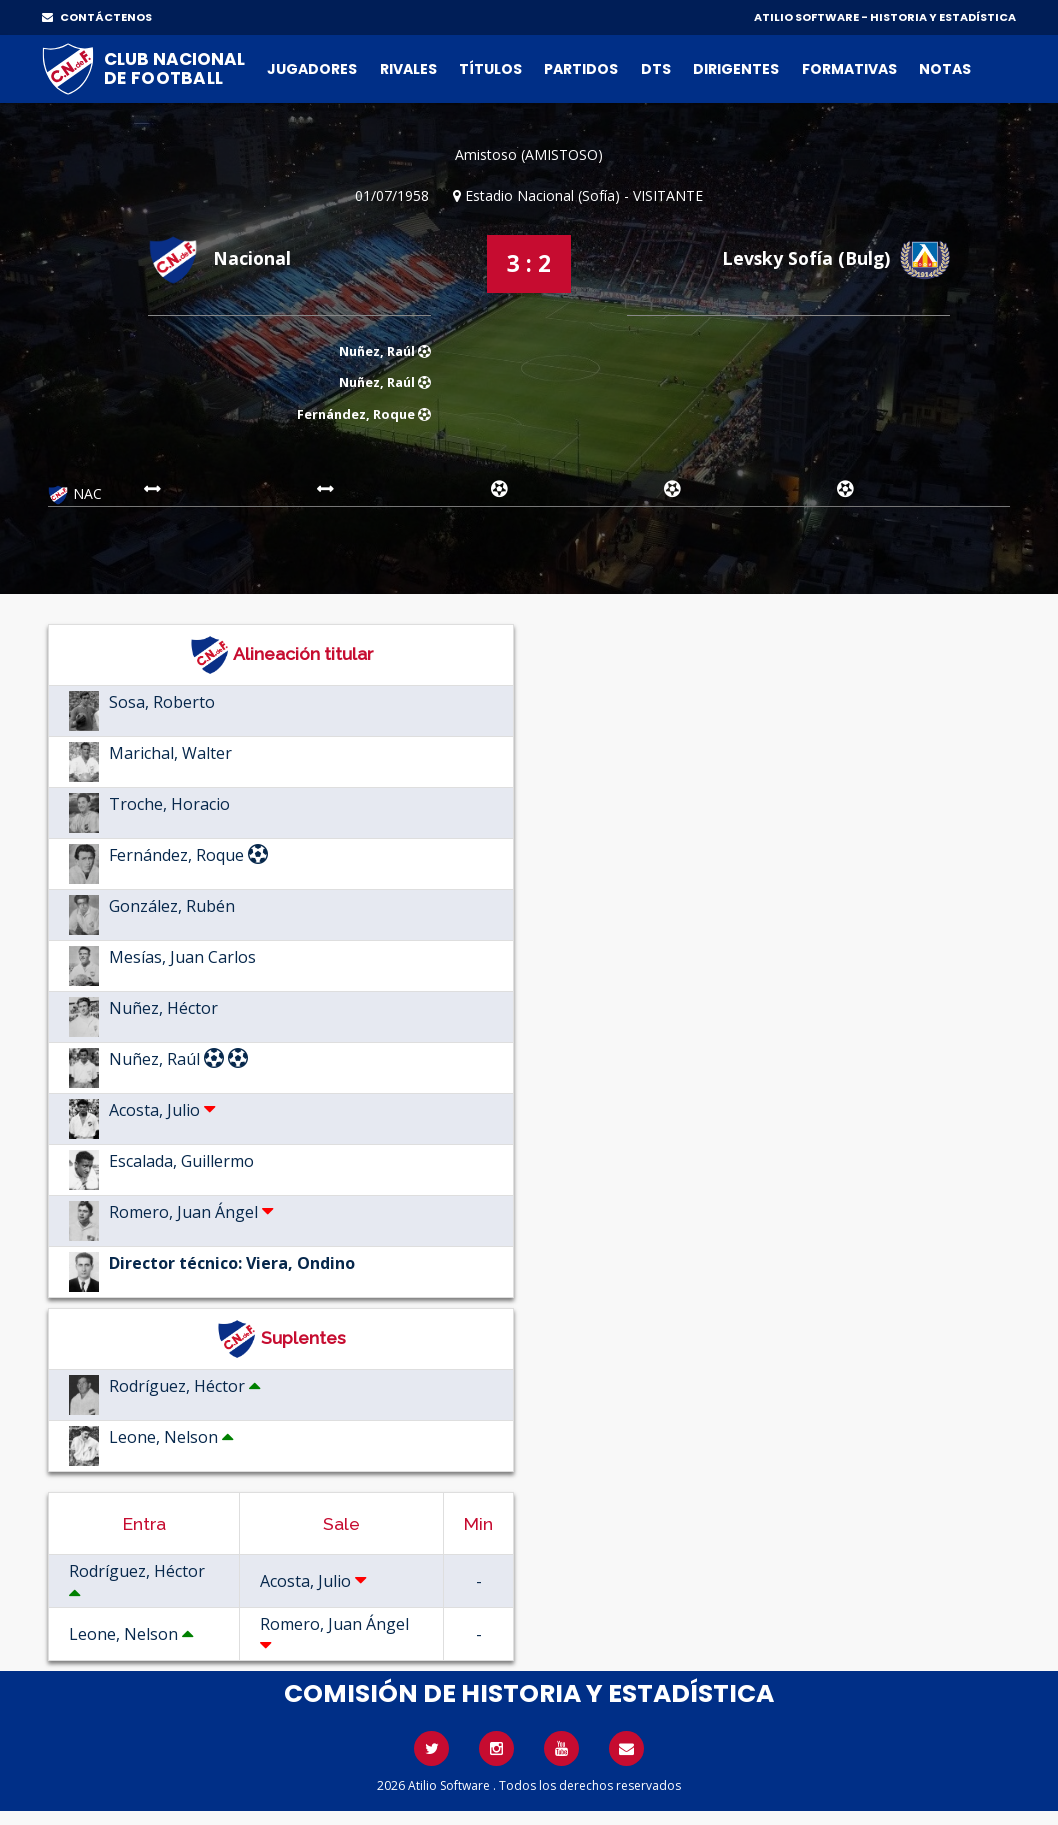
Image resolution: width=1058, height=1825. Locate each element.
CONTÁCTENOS (97, 17)
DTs (656, 69)
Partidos (581, 69)
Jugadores (312, 69)
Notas (945, 69)
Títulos (490, 69)
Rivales (408, 69)
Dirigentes (736, 69)
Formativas (849, 69)
